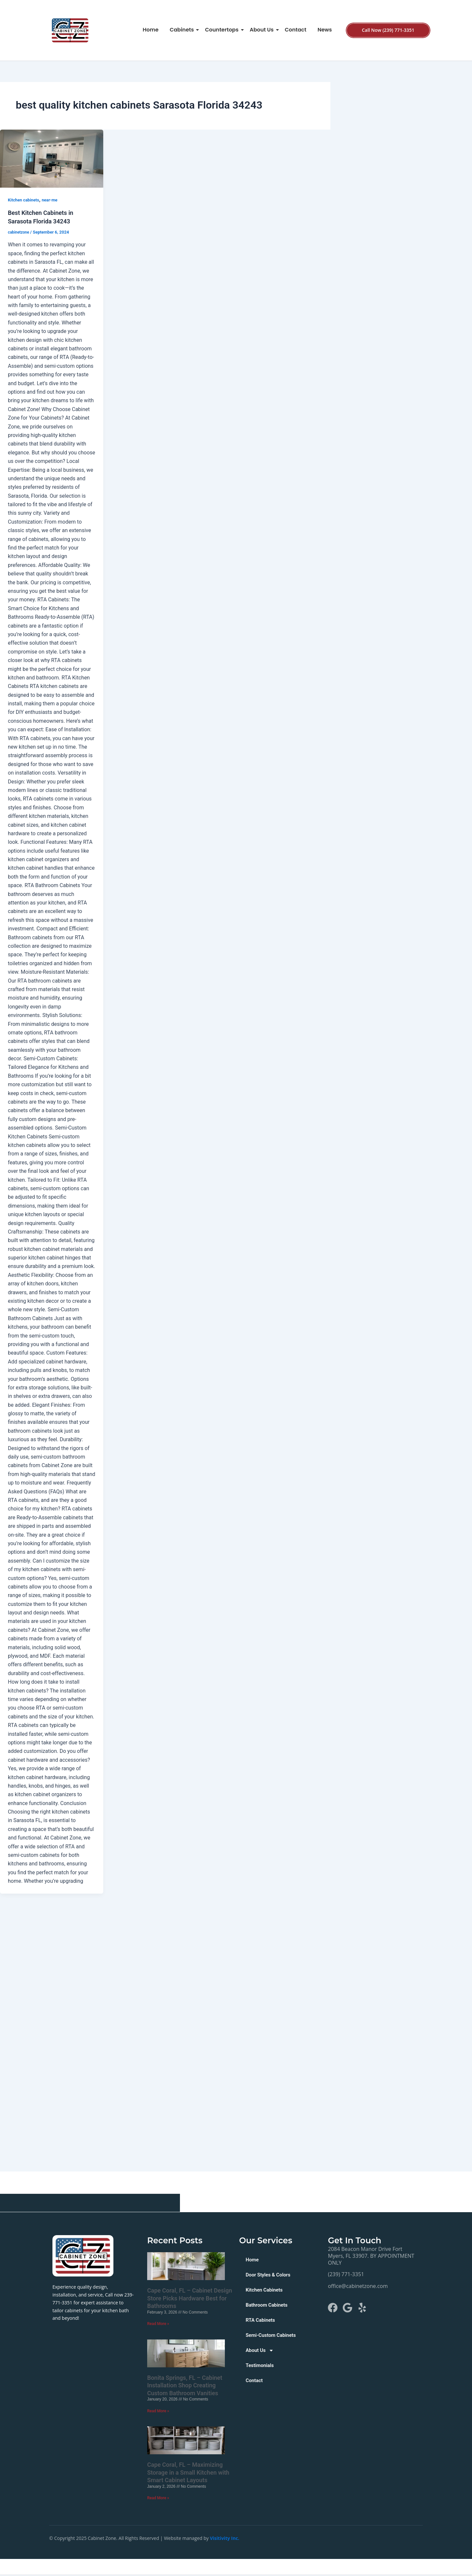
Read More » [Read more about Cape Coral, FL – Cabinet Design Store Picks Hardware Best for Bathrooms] (158, 2323)
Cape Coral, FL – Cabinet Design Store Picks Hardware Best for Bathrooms (189, 2298)
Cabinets (183, 29)
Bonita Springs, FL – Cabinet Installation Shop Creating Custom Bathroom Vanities (184, 2386)
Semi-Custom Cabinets (273, 2335)
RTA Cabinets (261, 2320)
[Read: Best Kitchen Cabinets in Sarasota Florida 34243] (51, 159)
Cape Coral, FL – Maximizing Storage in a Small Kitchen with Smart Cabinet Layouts (188, 2473)
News (325, 29)
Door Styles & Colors (270, 2275)
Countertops (223, 29)
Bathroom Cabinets (268, 2305)
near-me (53, 199)
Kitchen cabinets (25, 199)
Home (150, 29)
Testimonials (261, 2365)
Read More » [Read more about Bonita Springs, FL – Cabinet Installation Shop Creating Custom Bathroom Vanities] (158, 2411)
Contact (295, 29)
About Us (263, 29)
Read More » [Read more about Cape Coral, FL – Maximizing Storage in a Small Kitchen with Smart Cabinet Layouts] (158, 2498)
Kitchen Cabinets (265, 2290)
